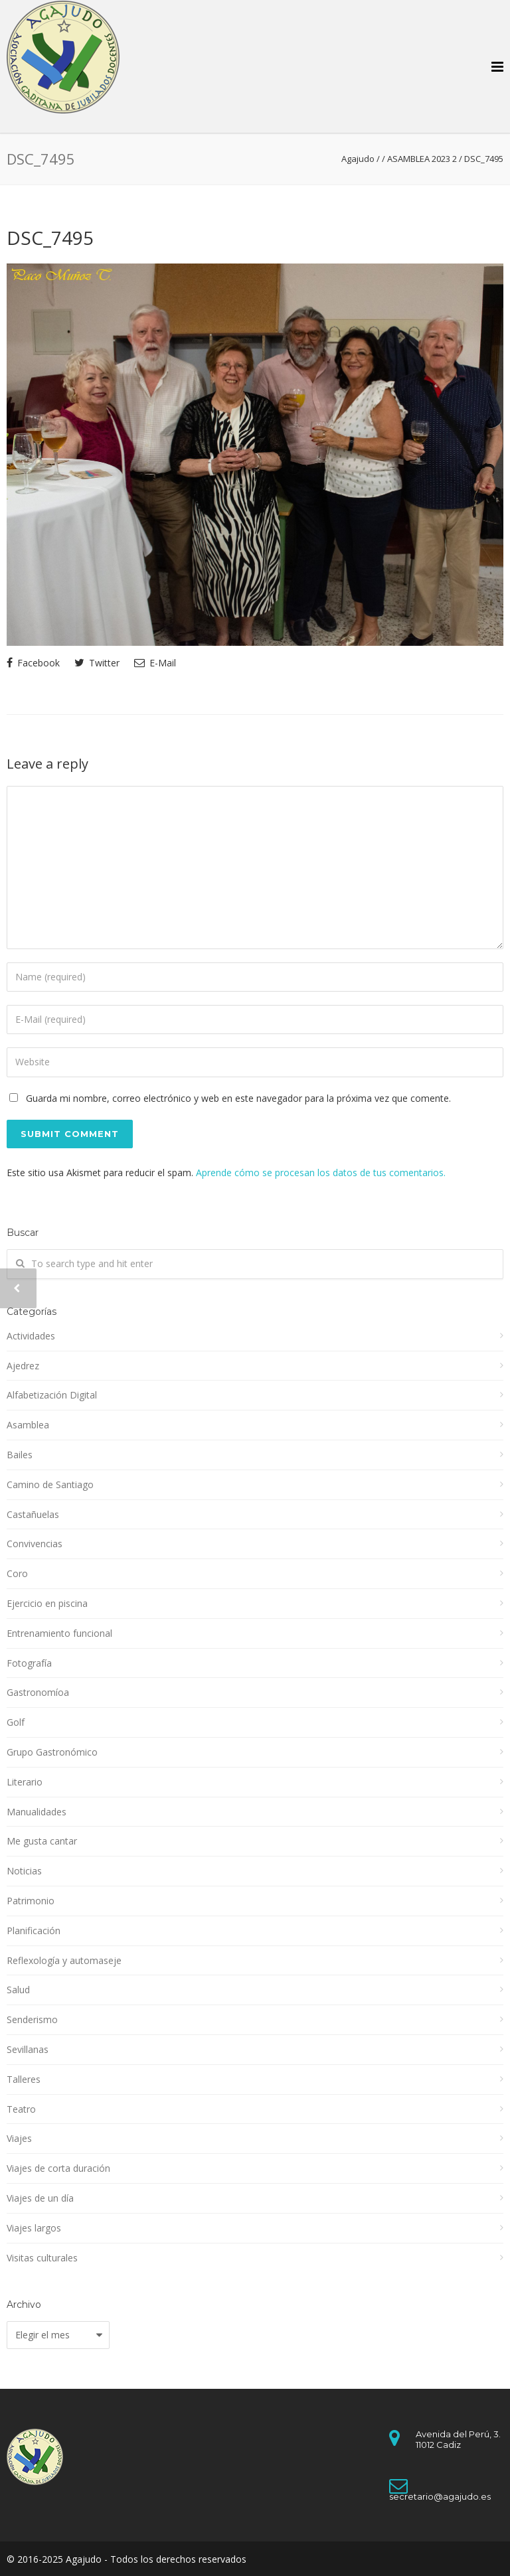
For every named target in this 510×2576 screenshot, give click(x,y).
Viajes (19, 2138)
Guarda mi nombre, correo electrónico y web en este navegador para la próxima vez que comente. (238, 1098)
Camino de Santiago (50, 1484)
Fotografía (29, 1663)
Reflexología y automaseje (64, 1960)
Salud (18, 1989)
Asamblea (28, 1424)
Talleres (24, 2079)
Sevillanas (27, 2049)
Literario (24, 1782)
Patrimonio (30, 1900)
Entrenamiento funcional (59, 1633)
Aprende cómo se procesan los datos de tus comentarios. (321, 1172)
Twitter (97, 662)
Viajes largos (34, 2228)
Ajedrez (23, 1365)
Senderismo (32, 2019)
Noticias (24, 1870)
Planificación (33, 1930)
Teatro (21, 2109)
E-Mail (155, 662)
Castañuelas (33, 1514)
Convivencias (34, 1543)
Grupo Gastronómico (52, 1752)
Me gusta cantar (42, 1841)
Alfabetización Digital (52, 1395)
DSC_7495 (50, 237)
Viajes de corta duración (58, 2168)
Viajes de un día (40, 2198)
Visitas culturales (42, 2257)
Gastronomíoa (38, 1692)
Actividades (31, 1335)
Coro (17, 1573)
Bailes (20, 1454)
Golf (16, 1722)
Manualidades (36, 1811)
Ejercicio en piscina (47, 1603)
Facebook (33, 662)
